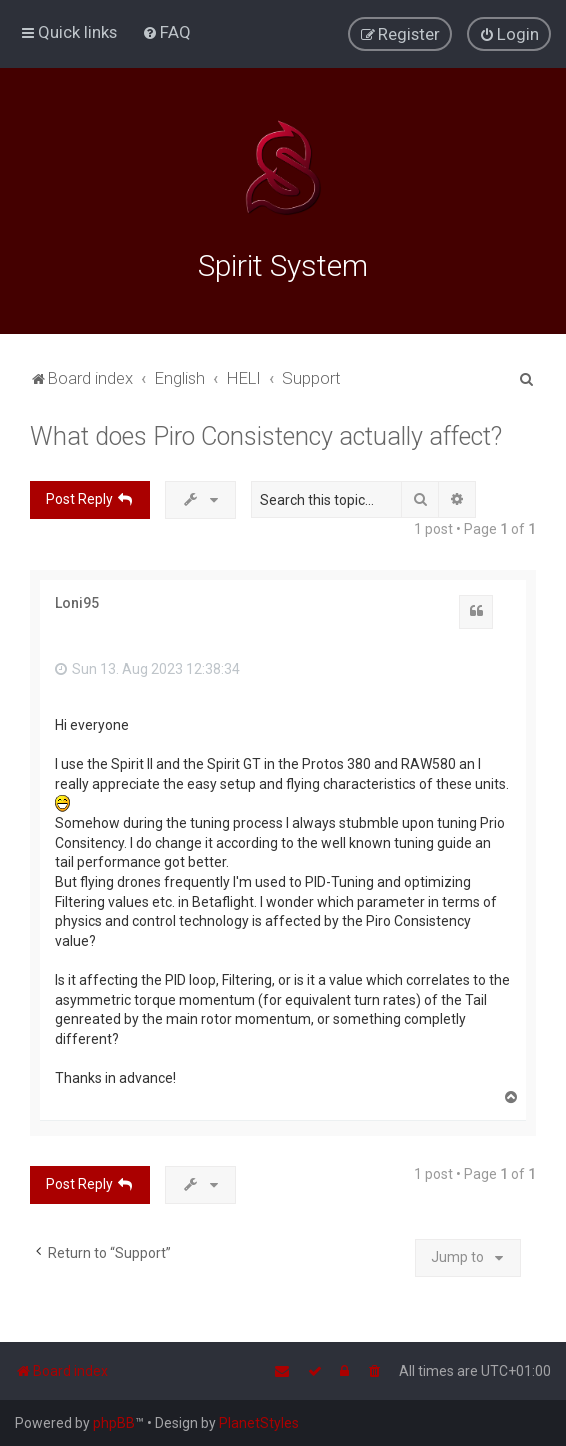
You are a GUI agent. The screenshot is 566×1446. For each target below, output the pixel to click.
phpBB (114, 1423)
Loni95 (77, 600)
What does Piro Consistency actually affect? (266, 433)
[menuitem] (166, 32)
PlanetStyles (259, 1423)
